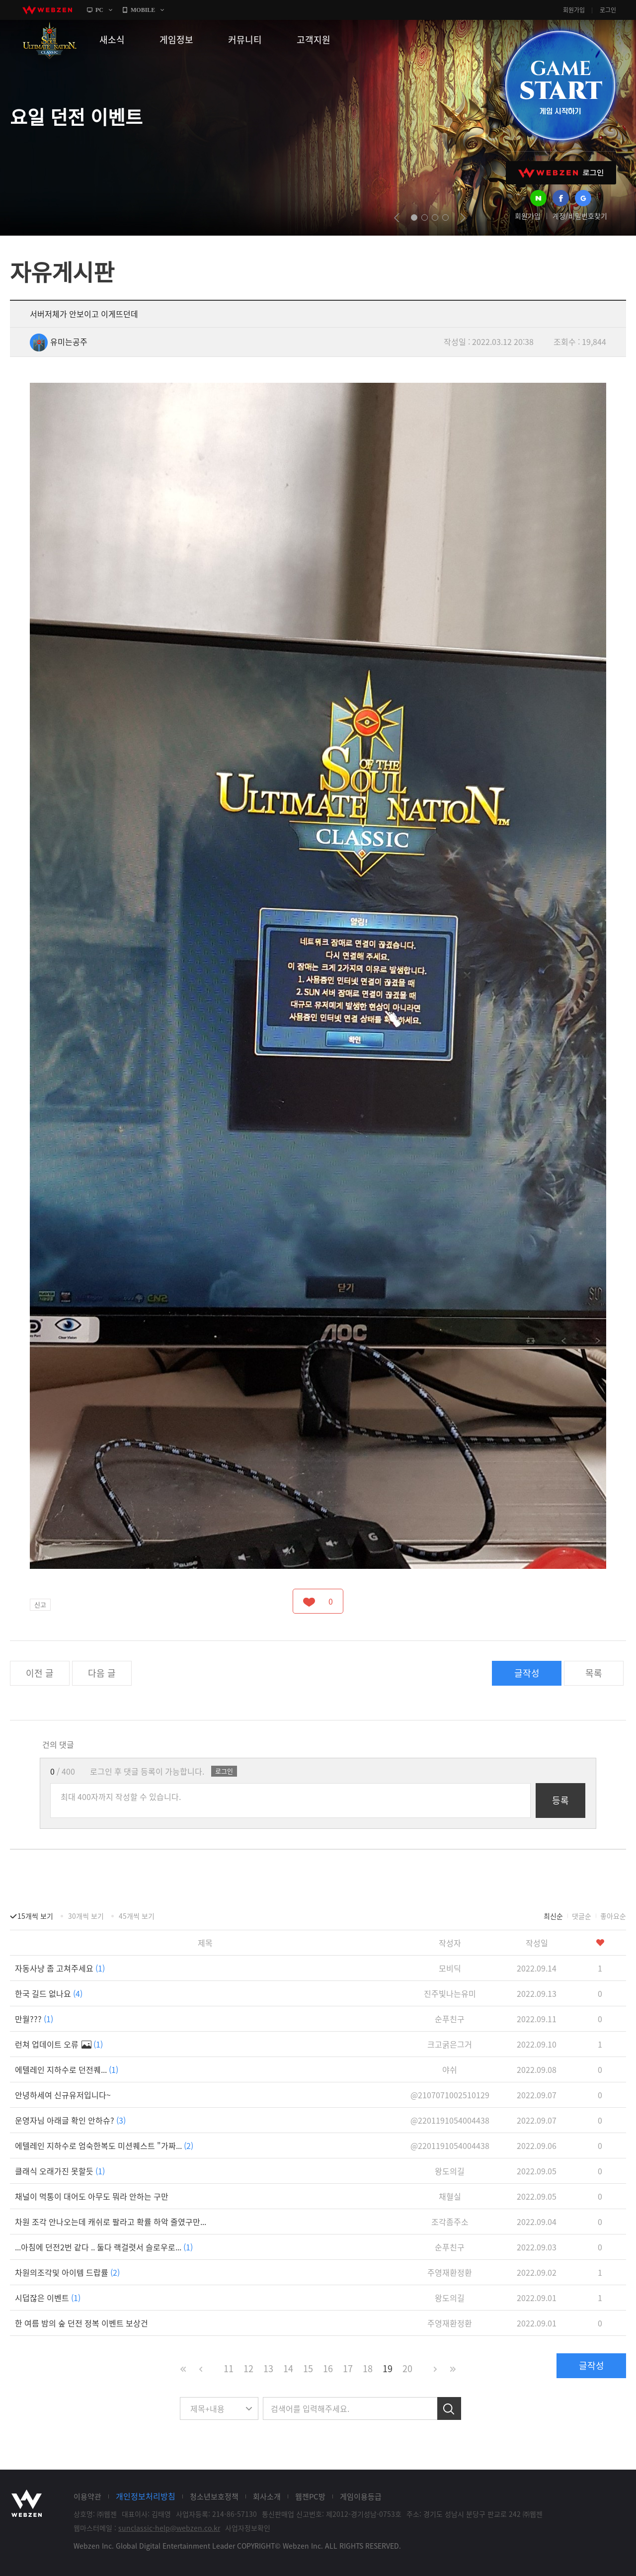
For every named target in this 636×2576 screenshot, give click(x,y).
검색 (449, 2408)
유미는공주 (58, 341)
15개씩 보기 (35, 1916)
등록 (560, 1800)
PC (99, 9)
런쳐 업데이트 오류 (59, 2044)
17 (348, 2368)
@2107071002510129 (449, 2095)
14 (288, 2368)
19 (388, 2368)
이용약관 (87, 2496)
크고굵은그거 (449, 2044)
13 (268, 2368)
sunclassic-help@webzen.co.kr (169, 2528)
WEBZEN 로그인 (561, 172)
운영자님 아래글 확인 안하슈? (70, 2120)
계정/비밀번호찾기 (580, 216)
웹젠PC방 (310, 2496)
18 (368, 2368)
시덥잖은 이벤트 (47, 2298)
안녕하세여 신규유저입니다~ (63, 2095)
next (463, 217)
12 (248, 2368)
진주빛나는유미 (450, 1993)
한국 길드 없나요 (48, 1993)
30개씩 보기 (86, 1916)
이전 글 (40, 1673)
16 (328, 2368)
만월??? (34, 2019)
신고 (40, 1604)
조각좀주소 (450, 2222)
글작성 (527, 1673)
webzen (47, 10)
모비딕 (450, 1968)
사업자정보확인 (247, 2528)
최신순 (553, 1916)
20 (407, 2368)
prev (396, 217)
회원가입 (574, 9)
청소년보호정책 (214, 2496)
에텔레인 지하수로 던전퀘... (66, 2069)
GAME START (560, 85)
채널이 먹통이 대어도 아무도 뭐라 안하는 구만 (91, 2196)
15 (308, 2368)
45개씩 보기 (137, 1916)
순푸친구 (450, 2019)
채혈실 (450, 2196)
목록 (593, 1673)
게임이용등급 (361, 2496)
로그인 (608, 9)
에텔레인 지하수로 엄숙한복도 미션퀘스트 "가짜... (104, 2145)
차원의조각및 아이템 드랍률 (67, 2272)
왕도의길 (450, 2171)
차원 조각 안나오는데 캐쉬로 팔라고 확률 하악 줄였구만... (110, 2222)
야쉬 (449, 2069)
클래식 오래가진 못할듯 (60, 2171)
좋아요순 (613, 1916)
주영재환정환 (449, 2272)
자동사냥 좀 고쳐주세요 (60, 1968)
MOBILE (143, 9)
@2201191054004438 (449, 2120)
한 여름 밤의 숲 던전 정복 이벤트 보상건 (81, 2323)
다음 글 (102, 1673)
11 (229, 2368)
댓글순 (581, 1916)
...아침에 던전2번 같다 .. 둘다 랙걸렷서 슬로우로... (104, 2247)
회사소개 (267, 2496)
